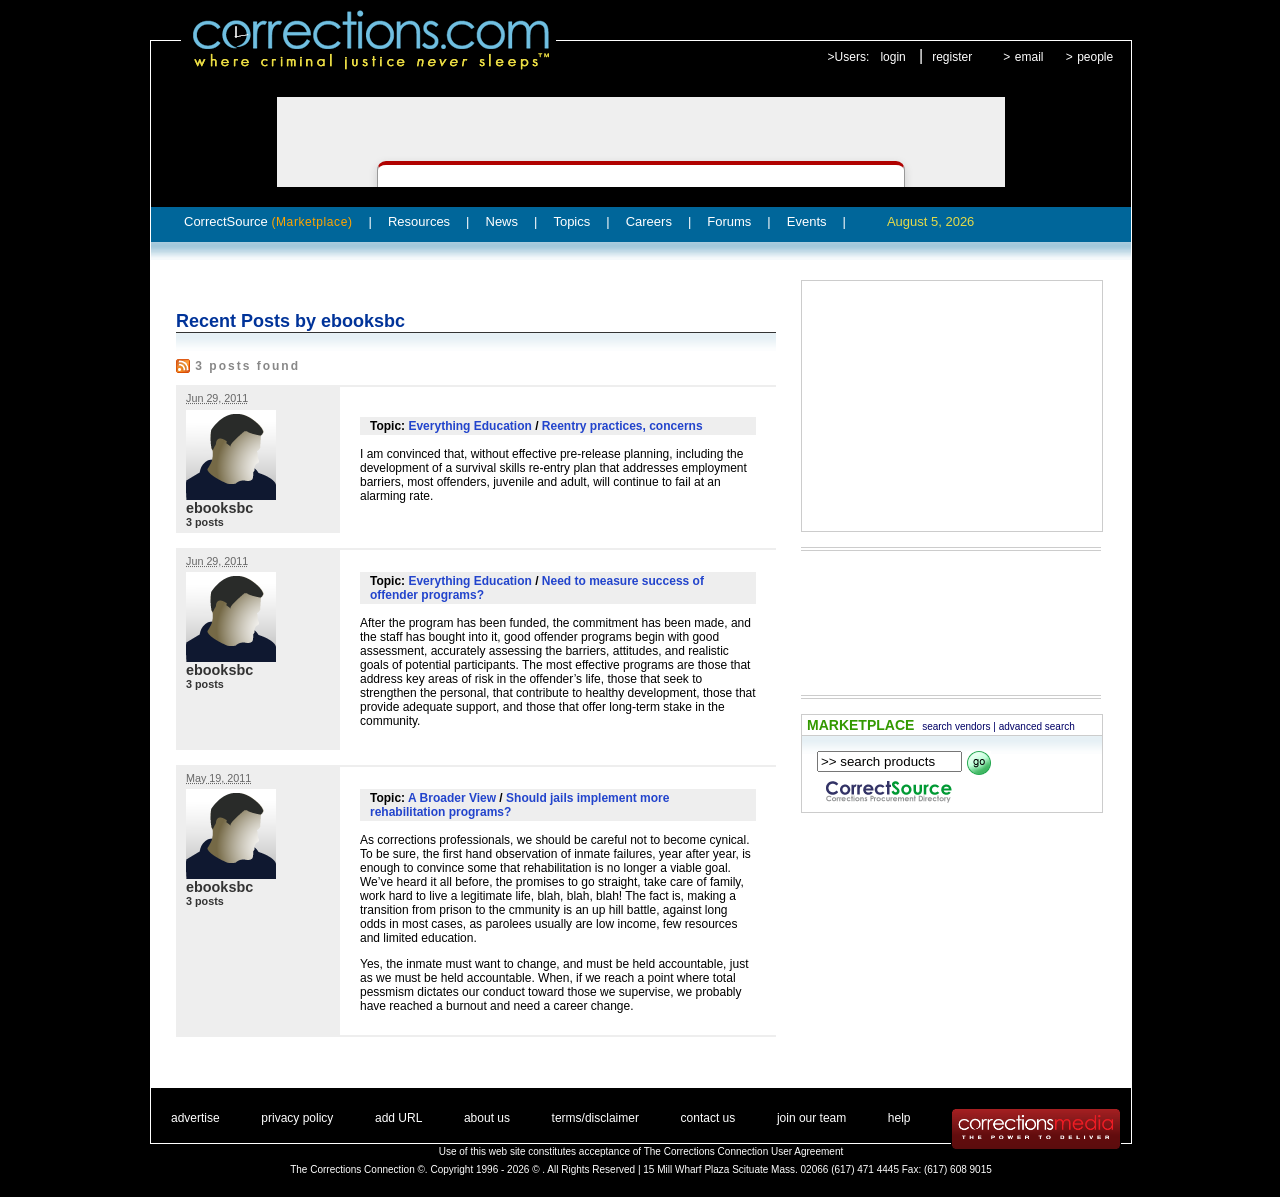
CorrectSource (268, 221)
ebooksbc (219, 508)
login (892, 57)
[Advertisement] (952, 406)
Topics (571, 221)
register (952, 57)
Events (807, 221)
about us (487, 1118)
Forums (729, 221)
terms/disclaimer (595, 1118)
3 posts (205, 522)
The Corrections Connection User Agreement (744, 1151)
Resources (419, 221)
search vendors (956, 726)
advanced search (1037, 726)
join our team (811, 1118)
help (899, 1118)
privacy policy (297, 1118)
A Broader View (452, 798)
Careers (649, 221)
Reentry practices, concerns (622, 426)
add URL (398, 1118)
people (1095, 57)
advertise (195, 1118)
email (1029, 57)
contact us (708, 1118)
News (502, 221)
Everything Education (469, 426)
